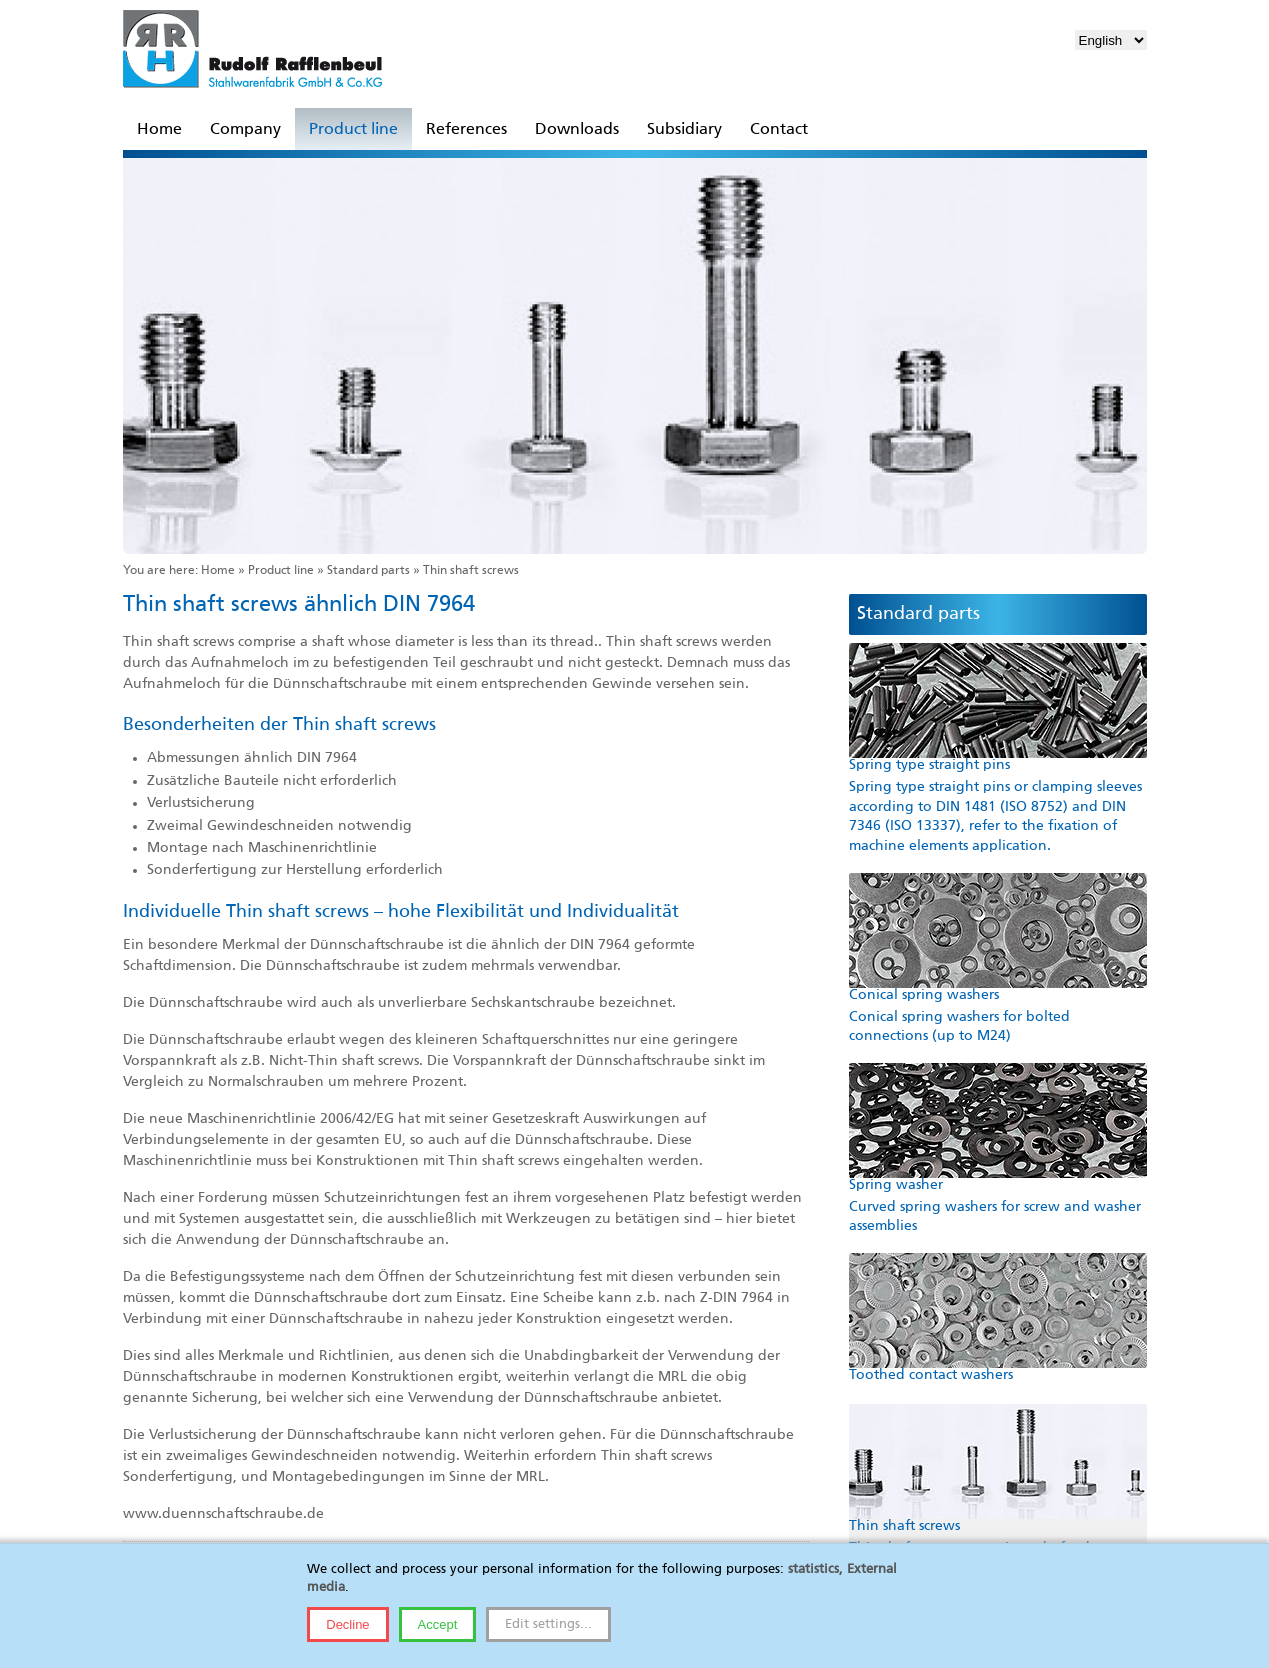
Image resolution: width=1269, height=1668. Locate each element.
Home (218, 571)
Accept (438, 1624)
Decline (347, 1624)
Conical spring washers (924, 995)
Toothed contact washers (931, 1375)
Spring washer (896, 1185)
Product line (281, 571)
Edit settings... (548, 1624)
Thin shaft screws (904, 1526)
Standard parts (368, 571)
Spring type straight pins (929, 765)
